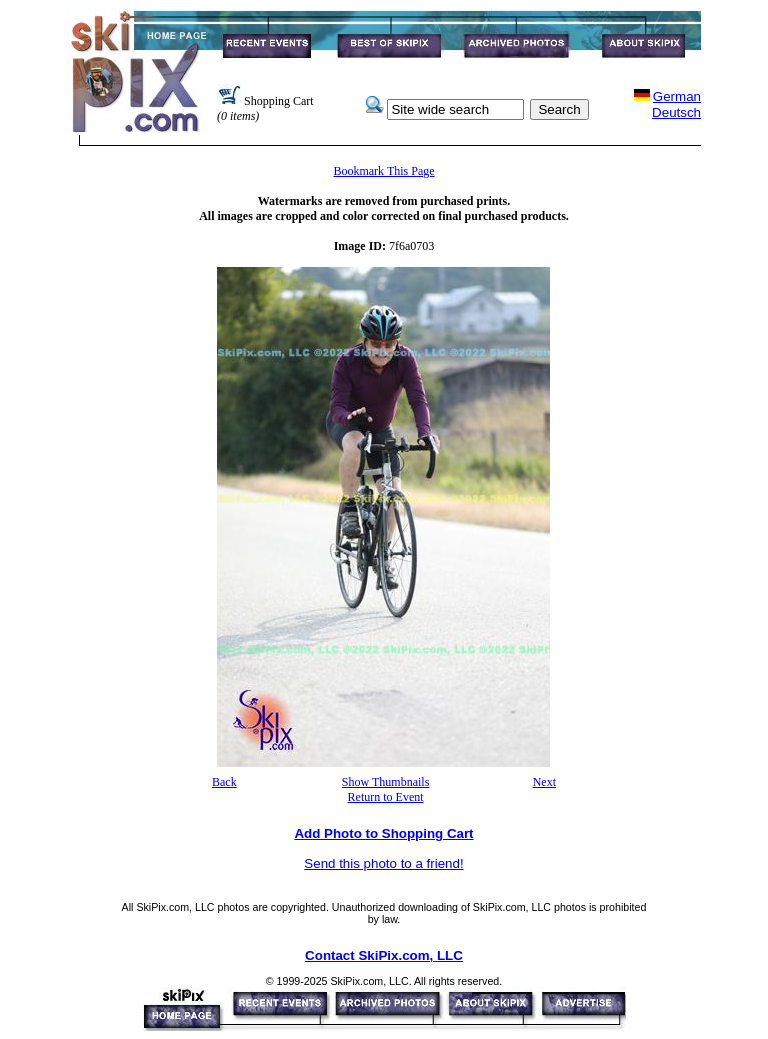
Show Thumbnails (385, 782)
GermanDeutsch (676, 104)
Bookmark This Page (383, 171)
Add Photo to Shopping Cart (383, 833)
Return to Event (386, 797)
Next (544, 782)
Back (224, 782)
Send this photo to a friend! (383, 863)
